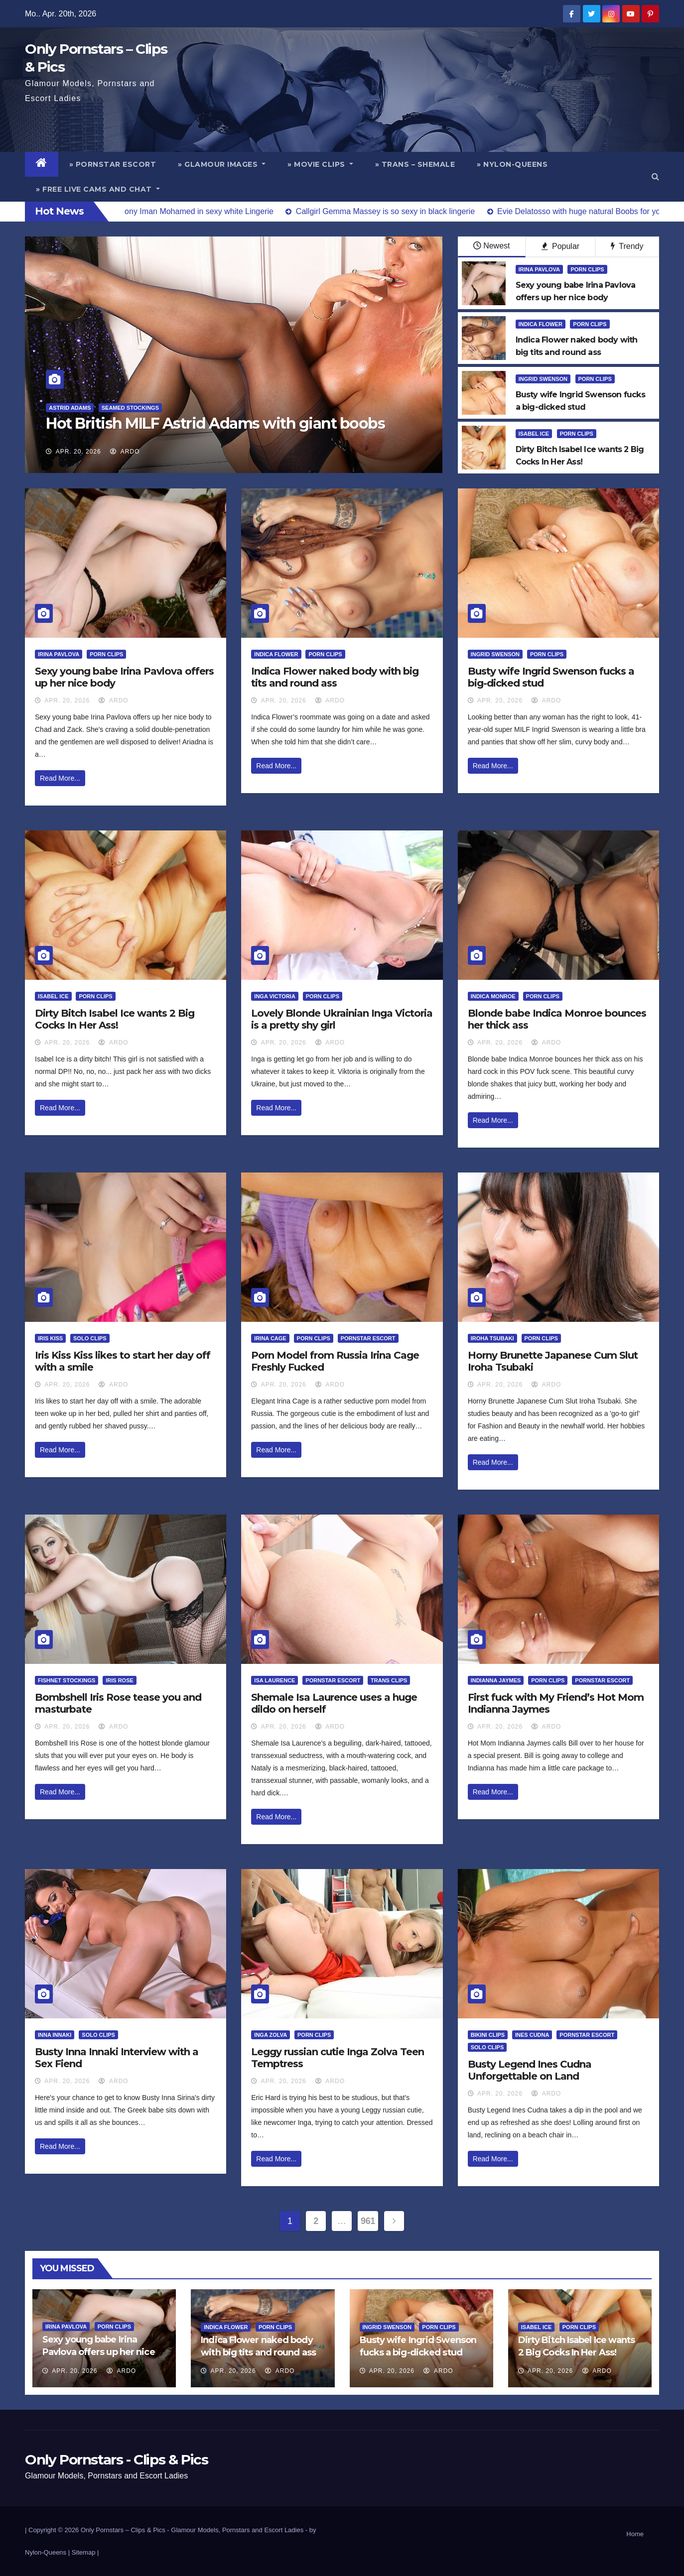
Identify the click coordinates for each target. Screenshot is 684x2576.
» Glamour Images (222, 164)
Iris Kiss (50, 1338)
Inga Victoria (274, 996)
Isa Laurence (274, 1680)
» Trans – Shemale (415, 164)
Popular (561, 246)
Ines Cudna (532, 2035)
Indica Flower (540, 324)
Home (635, 2534)
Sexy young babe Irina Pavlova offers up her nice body (98, 2352)
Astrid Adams (70, 408)
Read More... (60, 778)
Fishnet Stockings (66, 1680)
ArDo (124, 451)
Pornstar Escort (368, 1338)
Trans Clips (389, 1680)
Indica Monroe (493, 996)
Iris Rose (120, 1680)
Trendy (627, 246)
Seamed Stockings (130, 408)
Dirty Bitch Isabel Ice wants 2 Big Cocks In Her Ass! (114, 1019)
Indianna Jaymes (496, 1680)
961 (368, 2221)
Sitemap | (85, 2552)
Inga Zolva (270, 2035)
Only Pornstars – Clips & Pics (123, 2530)
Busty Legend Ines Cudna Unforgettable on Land (529, 2070)
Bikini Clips (488, 2035)
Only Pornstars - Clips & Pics (116, 2459)
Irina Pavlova (539, 269)
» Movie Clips (320, 164)
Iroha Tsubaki (492, 1338)
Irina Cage (270, 1338)
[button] (655, 176)
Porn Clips (587, 269)
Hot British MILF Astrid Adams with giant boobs (215, 423)
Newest (491, 245)
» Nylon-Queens (512, 164)
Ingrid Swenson (543, 379)
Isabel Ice (534, 434)
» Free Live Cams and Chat (98, 189)
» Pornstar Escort (112, 164)
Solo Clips (90, 1338)
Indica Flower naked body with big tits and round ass (334, 677)
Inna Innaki (54, 2035)
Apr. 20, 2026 (78, 451)
